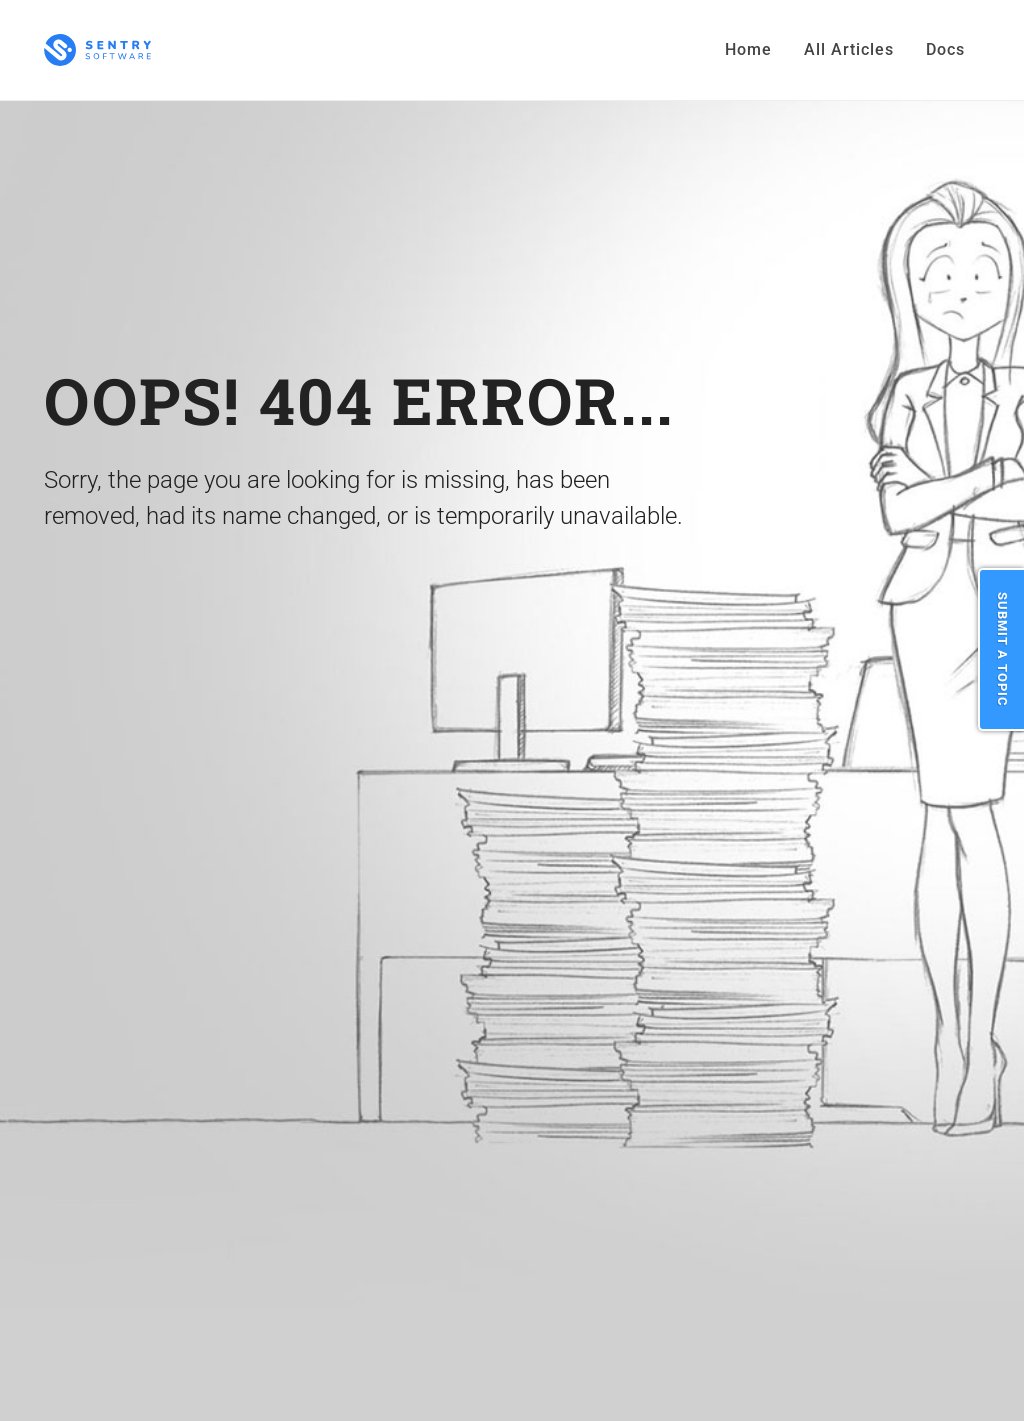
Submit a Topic (1002, 649)
